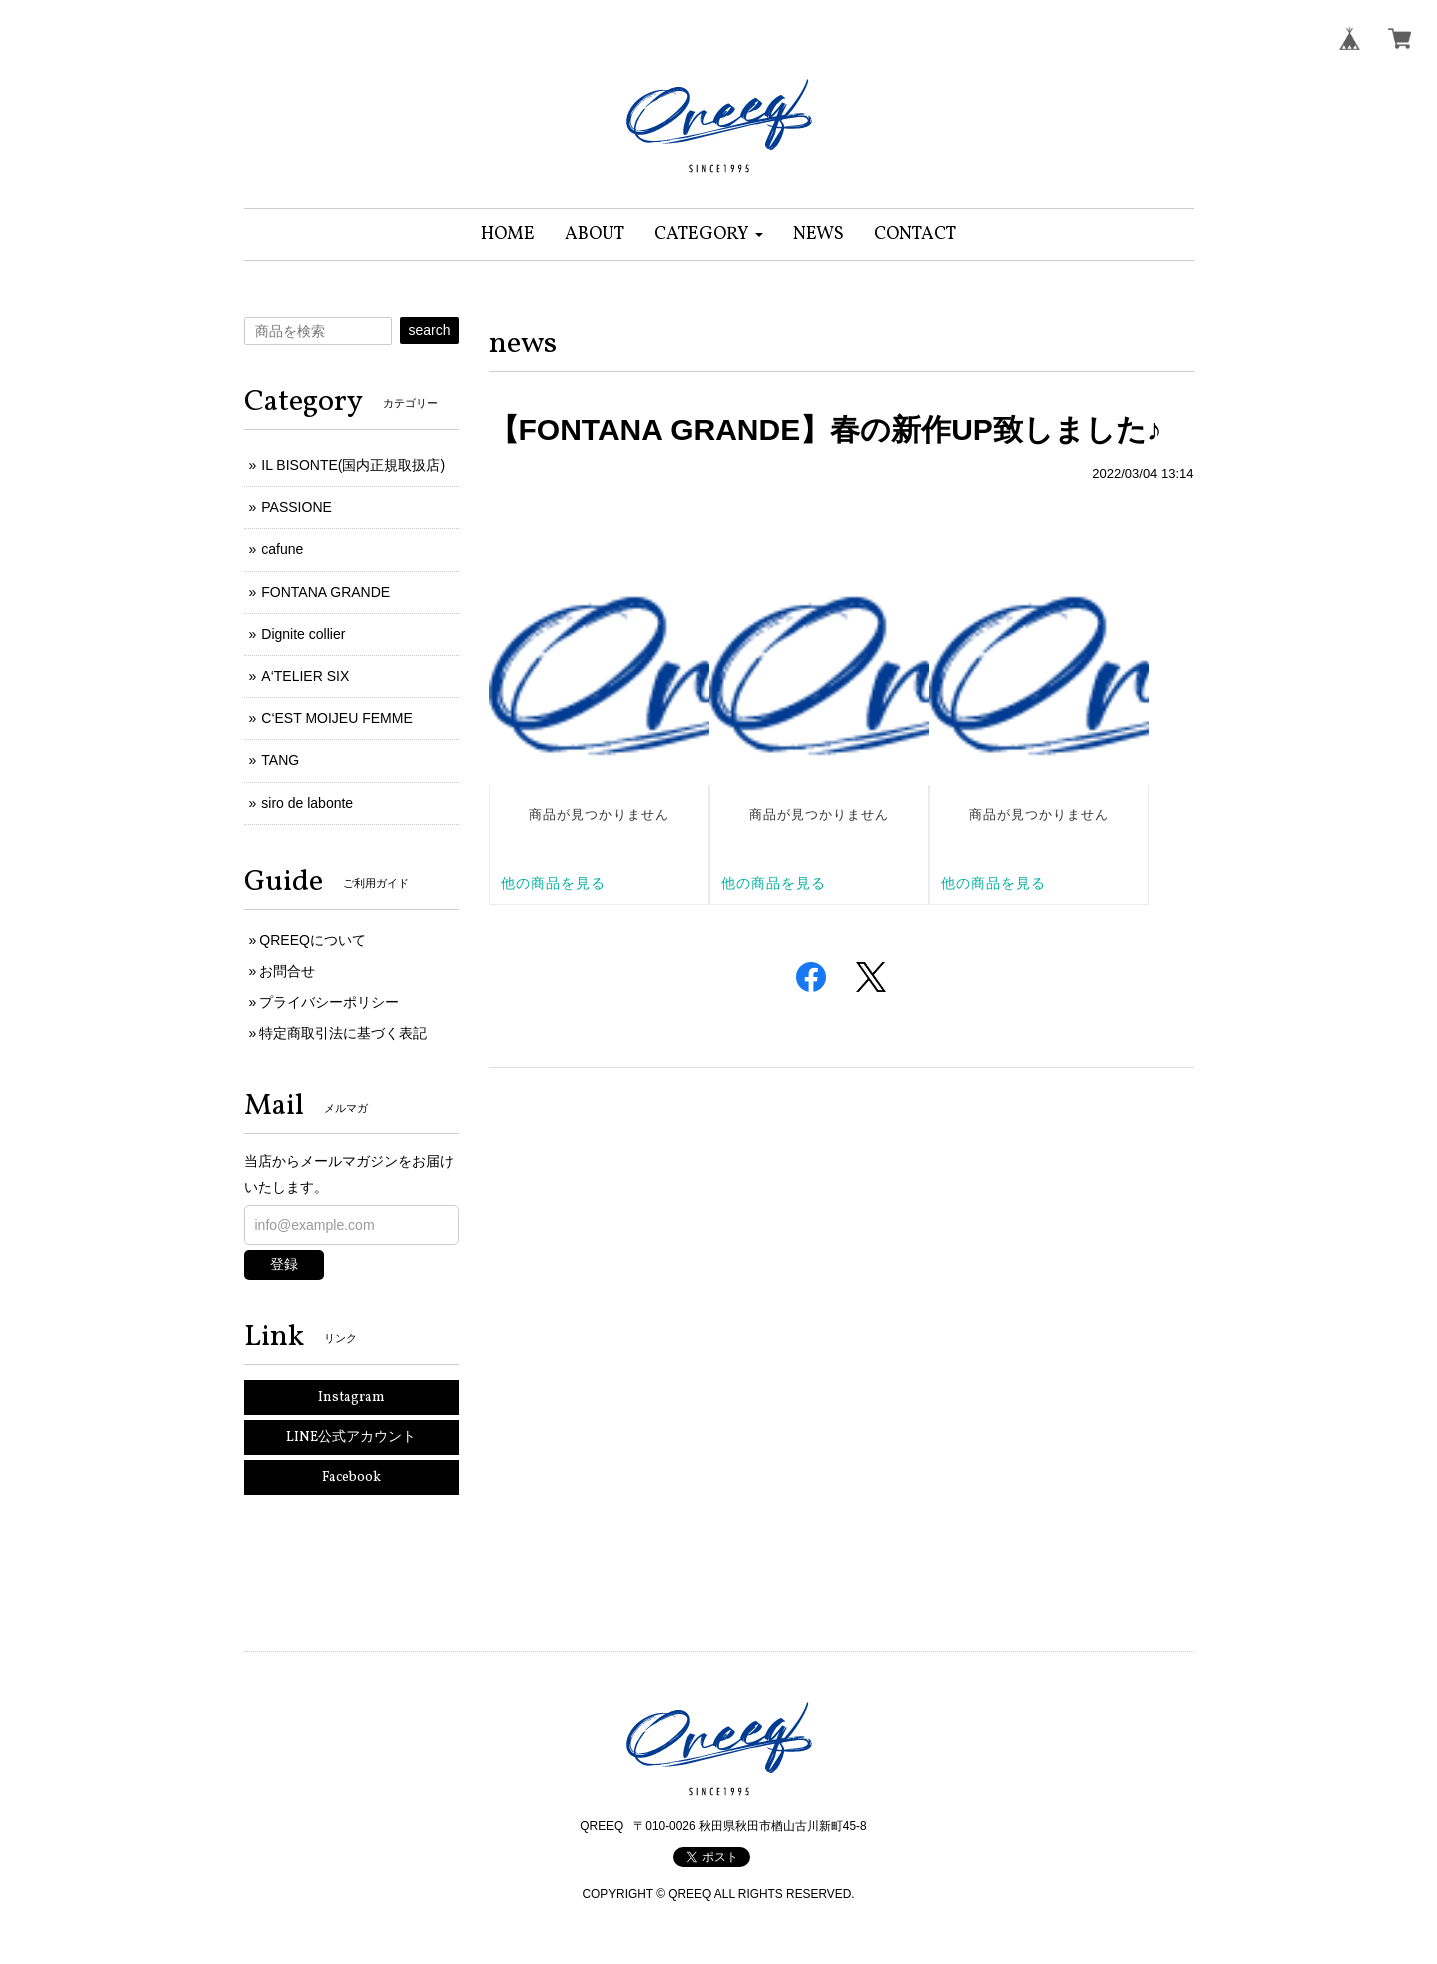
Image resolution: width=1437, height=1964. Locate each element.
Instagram (351, 1397)
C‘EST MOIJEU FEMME (336, 718)
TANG (280, 760)
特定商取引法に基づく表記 (343, 1033)
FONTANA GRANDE (325, 592)
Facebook (351, 1477)
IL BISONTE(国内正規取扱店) (353, 465)
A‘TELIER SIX (305, 676)
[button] (708, 234)
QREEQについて (312, 940)
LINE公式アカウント (351, 1437)
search (429, 330)
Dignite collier (303, 634)
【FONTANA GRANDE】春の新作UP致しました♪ (825, 429)
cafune (282, 549)
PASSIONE (296, 507)
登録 (284, 1264)
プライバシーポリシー (329, 1002)
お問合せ (287, 971)
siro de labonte (307, 803)
